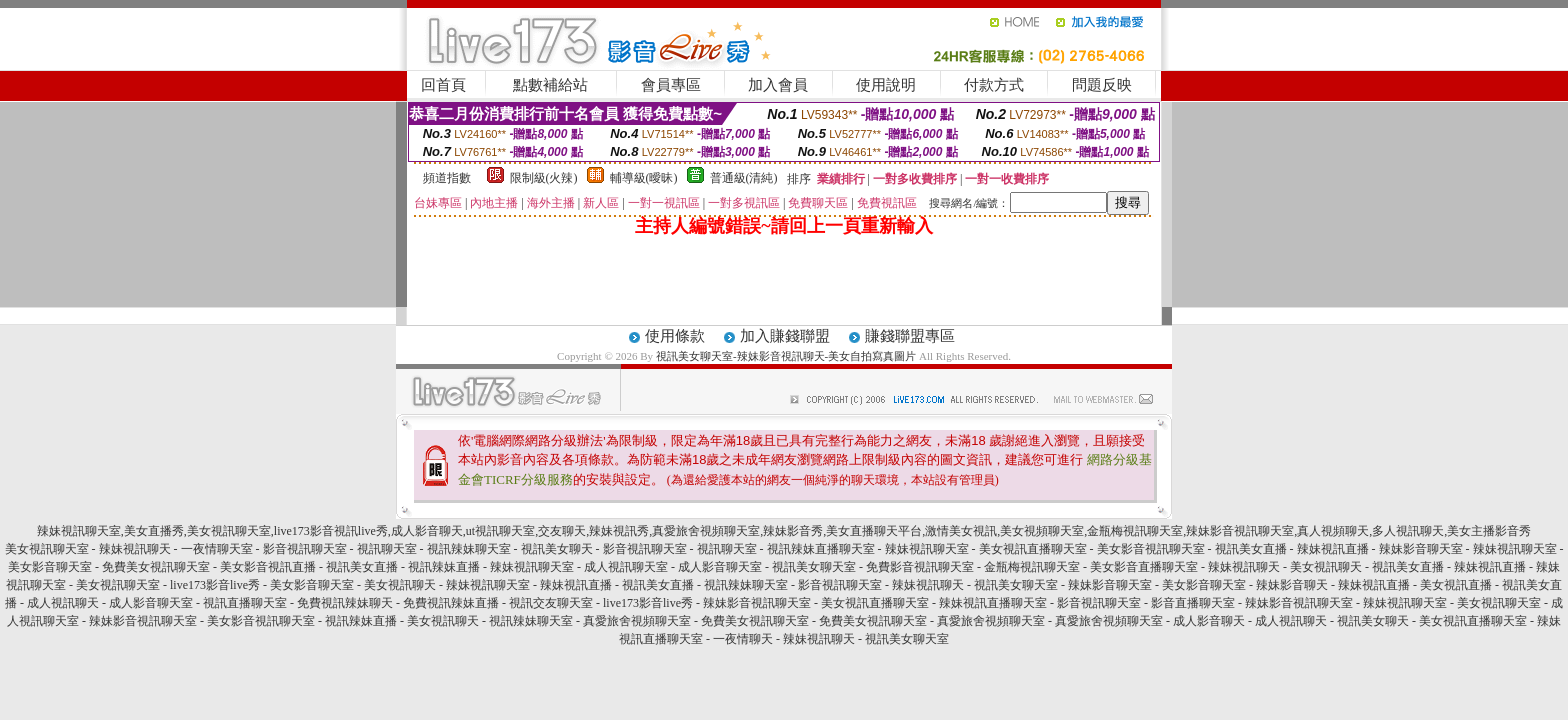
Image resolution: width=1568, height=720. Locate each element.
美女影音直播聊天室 (1144, 567)
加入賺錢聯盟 (785, 336)
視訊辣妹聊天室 (469, 549)
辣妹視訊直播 (1333, 549)
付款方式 (994, 85)
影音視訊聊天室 (305, 549)
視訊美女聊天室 (814, 567)
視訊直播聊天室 (245, 603)
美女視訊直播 (1456, 585)
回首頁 (443, 85)
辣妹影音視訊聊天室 (757, 603)
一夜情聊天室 (217, 549)
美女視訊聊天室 (47, 549)
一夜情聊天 (743, 639)
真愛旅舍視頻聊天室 (637, 621)
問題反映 (1102, 85)
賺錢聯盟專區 (910, 336)
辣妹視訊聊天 (135, 549)
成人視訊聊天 (63, 603)
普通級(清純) (744, 178)
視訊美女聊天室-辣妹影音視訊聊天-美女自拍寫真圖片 (786, 356)
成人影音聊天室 (720, 567)
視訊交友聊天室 (551, 603)
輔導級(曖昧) (644, 178)
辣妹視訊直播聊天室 (993, 603)
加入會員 (778, 85)
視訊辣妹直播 (444, 567)
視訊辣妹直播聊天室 (821, 549)
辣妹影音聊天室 (1421, 549)
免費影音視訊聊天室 (920, 567)
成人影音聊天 (1209, 621)
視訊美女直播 (1251, 549)
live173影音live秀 (215, 585)
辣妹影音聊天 (1292, 585)
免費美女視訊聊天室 (156, 567)
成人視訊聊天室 (626, 567)
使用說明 (886, 85)
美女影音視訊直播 (268, 567)
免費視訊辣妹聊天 (345, 603)
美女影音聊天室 (50, 567)
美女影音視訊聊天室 (1151, 549)
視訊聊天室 (387, 549)
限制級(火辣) (544, 178)
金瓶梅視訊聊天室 (1032, 567)
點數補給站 (550, 85)
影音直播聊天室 (1193, 603)
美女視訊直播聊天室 (1033, 549)
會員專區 (671, 85)
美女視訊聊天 (1326, 567)
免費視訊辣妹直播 (451, 603)
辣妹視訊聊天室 (927, 549)
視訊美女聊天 (557, 549)
